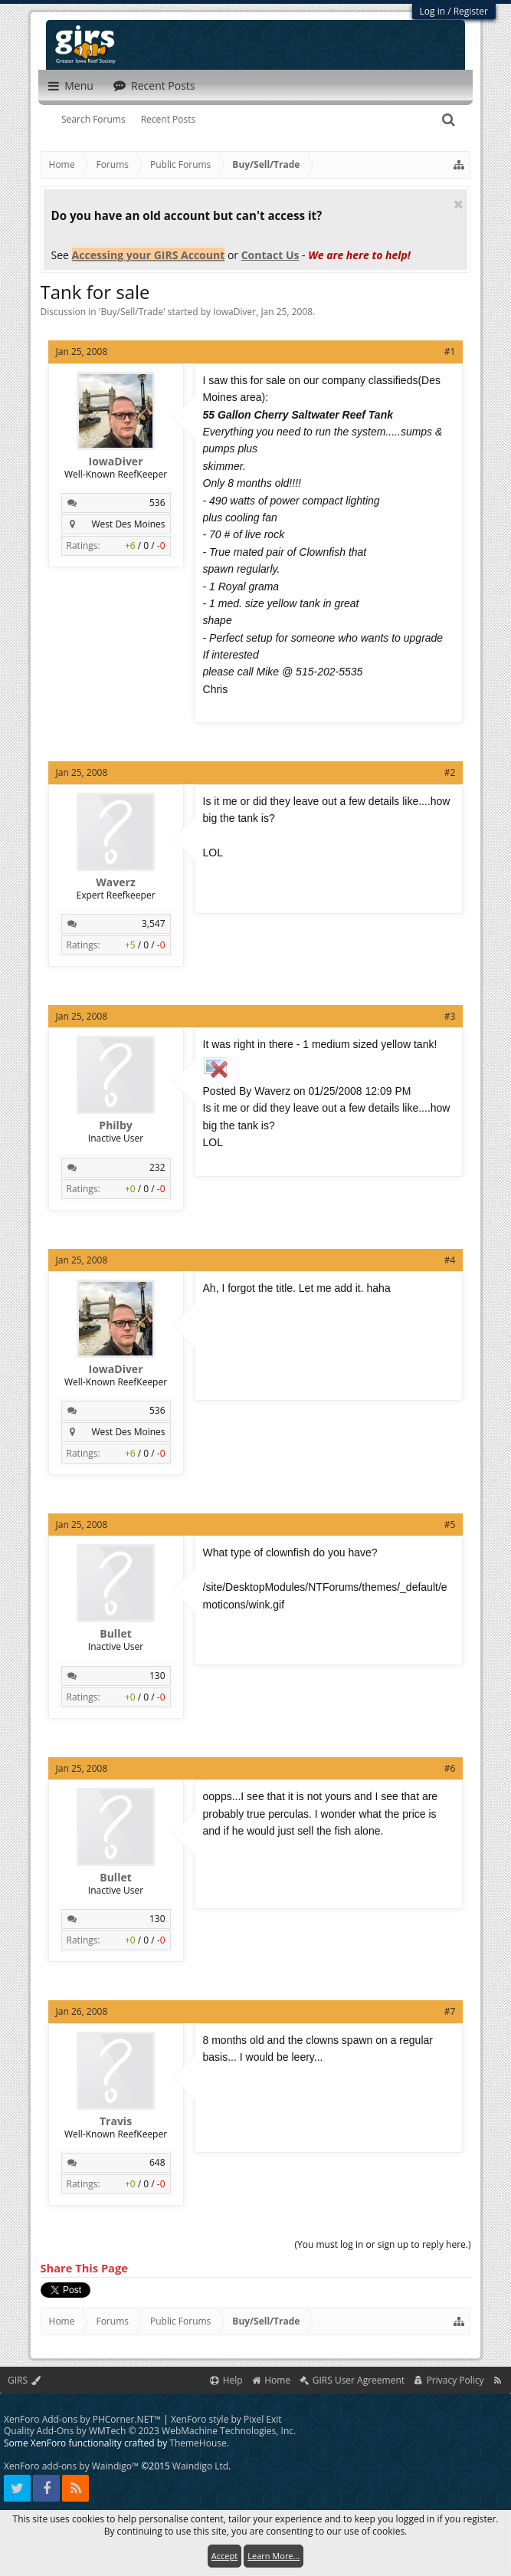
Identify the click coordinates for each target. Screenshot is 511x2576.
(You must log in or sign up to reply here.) (383, 2244)
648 (157, 2162)
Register (471, 11)
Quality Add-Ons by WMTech (150, 2430)
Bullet (116, 1634)
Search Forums (93, 119)
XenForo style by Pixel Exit (226, 2419)
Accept (224, 2555)
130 (157, 1675)
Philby (115, 1125)
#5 (450, 1524)
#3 (450, 1016)
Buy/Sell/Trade (131, 311)
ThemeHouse (197, 2443)
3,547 (153, 923)
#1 (450, 351)
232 (157, 1167)
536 (157, 502)
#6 (450, 1768)
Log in (433, 11)
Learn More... (273, 2555)
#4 (450, 1260)
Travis (116, 2121)
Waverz (115, 882)
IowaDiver (234, 311)
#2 (450, 772)
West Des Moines (128, 524)
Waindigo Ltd (200, 2465)
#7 (450, 2011)
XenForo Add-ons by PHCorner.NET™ (82, 2419)
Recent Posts (168, 119)
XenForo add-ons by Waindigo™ (71, 2465)
